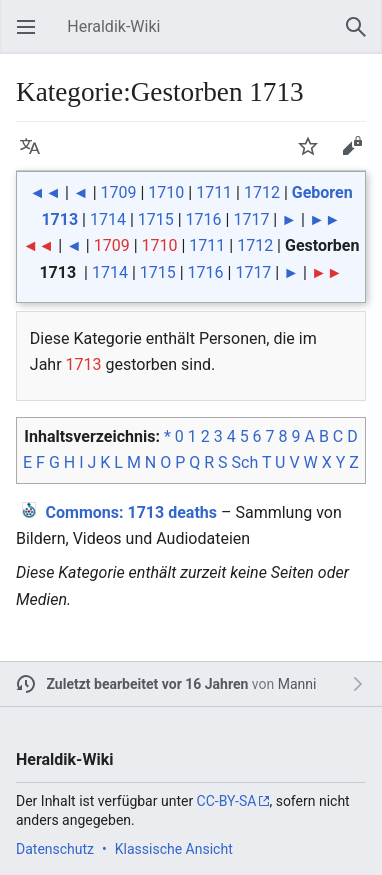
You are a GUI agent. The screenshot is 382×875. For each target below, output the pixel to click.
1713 (84, 364)
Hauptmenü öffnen (32, 36)
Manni (297, 684)
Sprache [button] (36, 155)
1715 (156, 219)
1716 (204, 219)
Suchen (362, 36)
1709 (119, 192)
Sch (245, 462)
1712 (262, 192)
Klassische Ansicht (174, 849)
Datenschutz (55, 849)
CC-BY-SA (227, 801)
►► (325, 219)
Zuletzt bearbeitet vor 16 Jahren (148, 684)
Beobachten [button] (314, 155)
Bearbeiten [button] (358, 155)
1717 (251, 219)
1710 (166, 192)
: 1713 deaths (131, 512)
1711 (214, 192)
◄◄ (45, 192)
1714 (108, 219)
